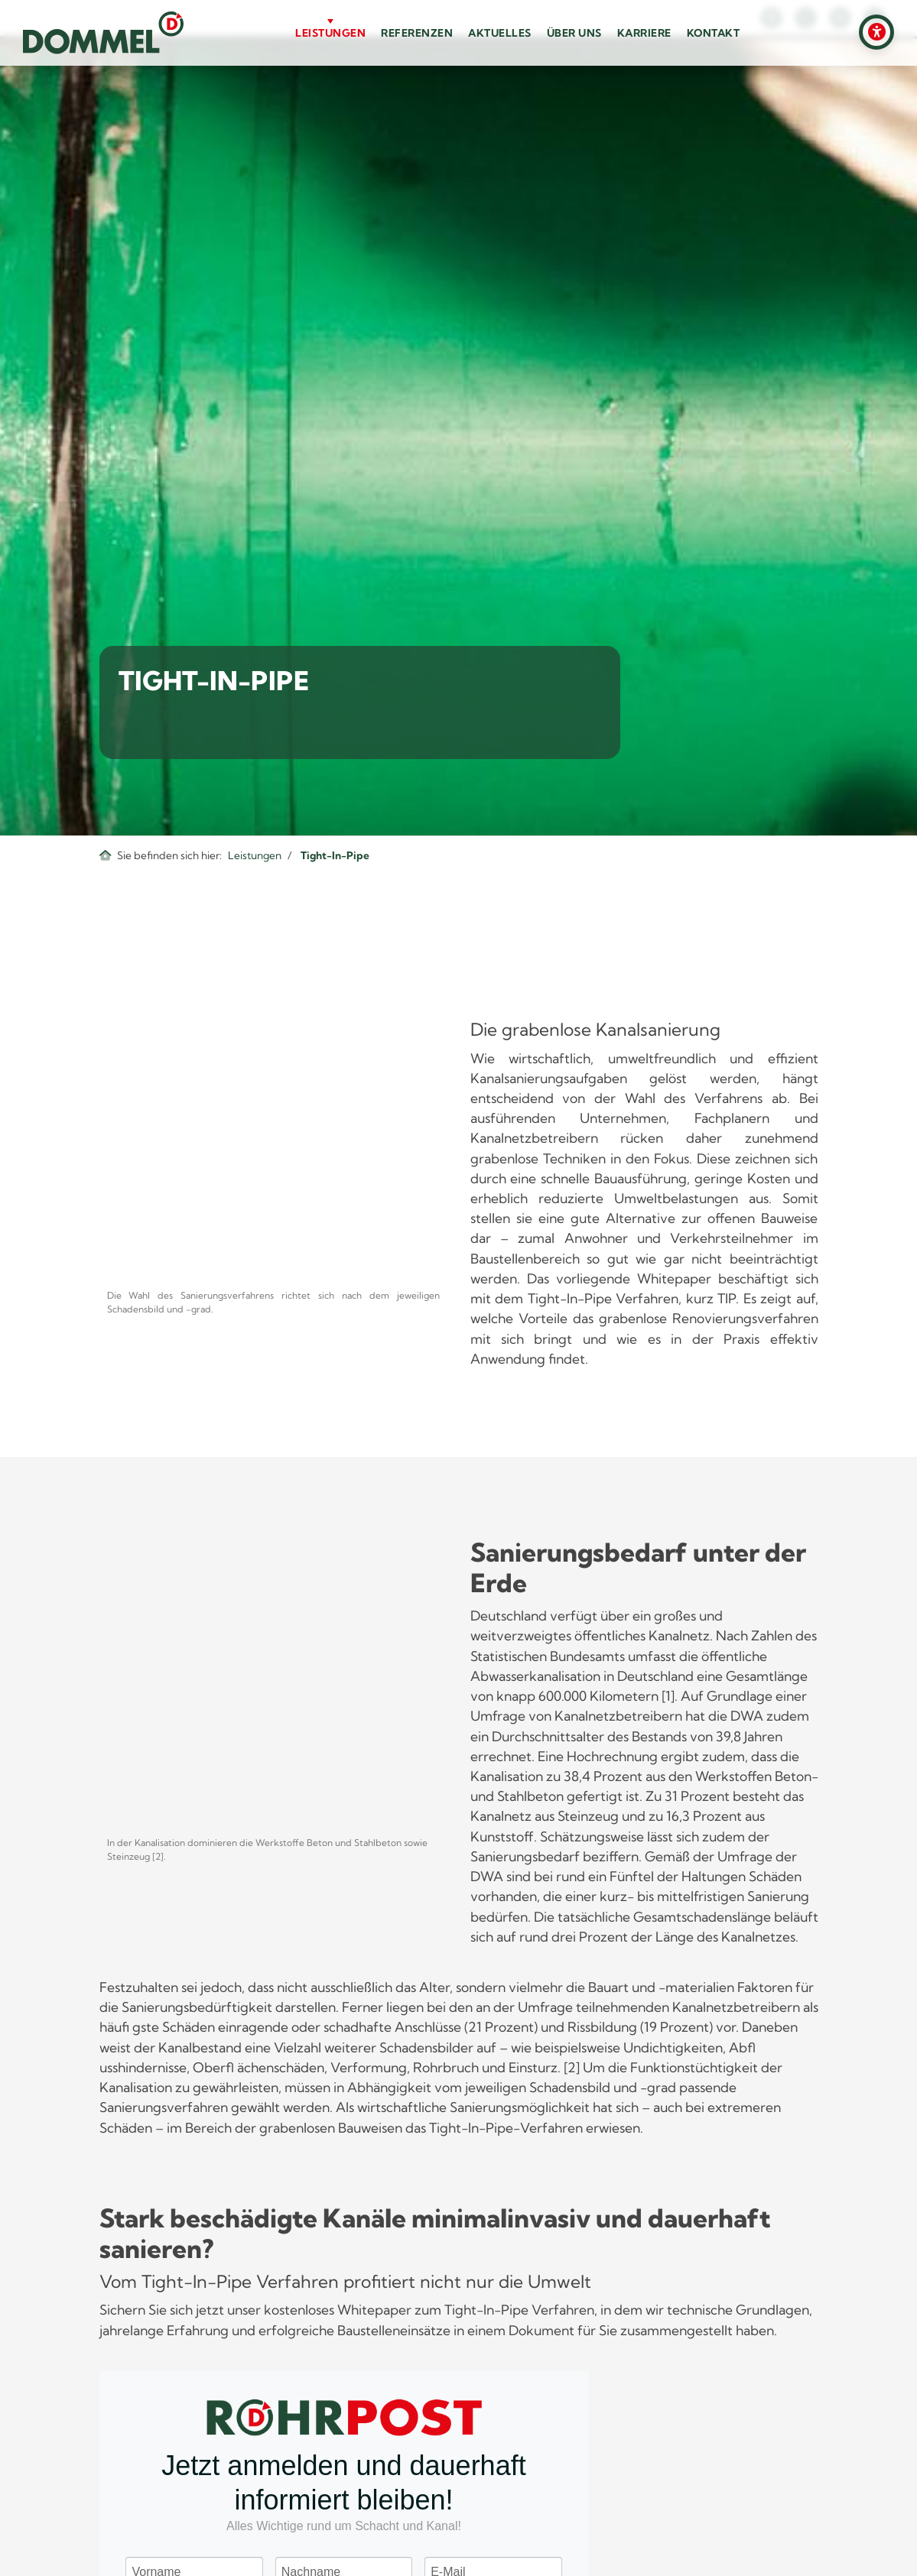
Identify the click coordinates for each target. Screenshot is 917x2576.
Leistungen (330, 33)
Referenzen (417, 33)
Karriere (644, 33)
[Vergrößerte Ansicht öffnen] (273, 1150)
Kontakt (713, 33)
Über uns (574, 33)
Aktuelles (500, 33)
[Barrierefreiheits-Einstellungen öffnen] (876, 32)
